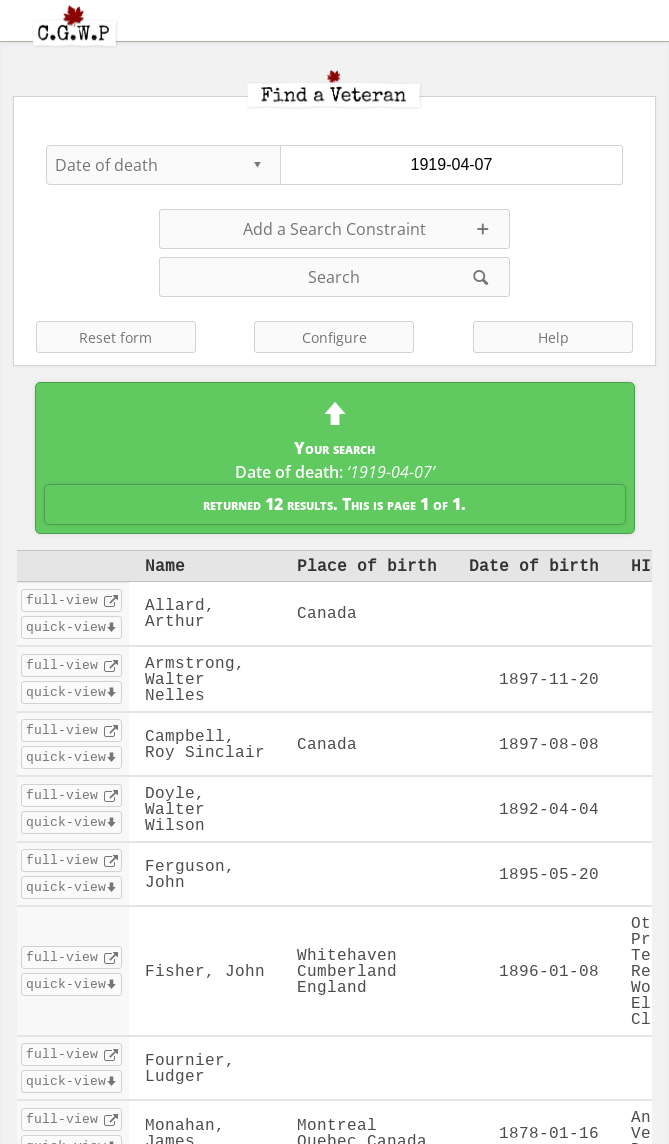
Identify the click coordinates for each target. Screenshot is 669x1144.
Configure (334, 337)
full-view (62, 600)
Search (334, 277)
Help (553, 337)
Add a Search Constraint (334, 229)
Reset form (115, 337)
